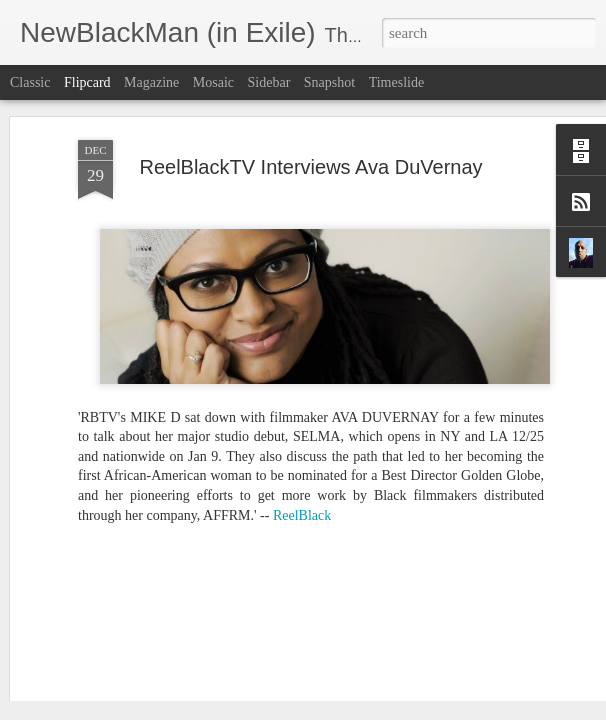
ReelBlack (302, 442)
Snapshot (329, 82)
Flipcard (87, 82)
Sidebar (269, 82)
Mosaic (213, 82)
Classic (30, 82)
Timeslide (397, 82)
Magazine (151, 82)
